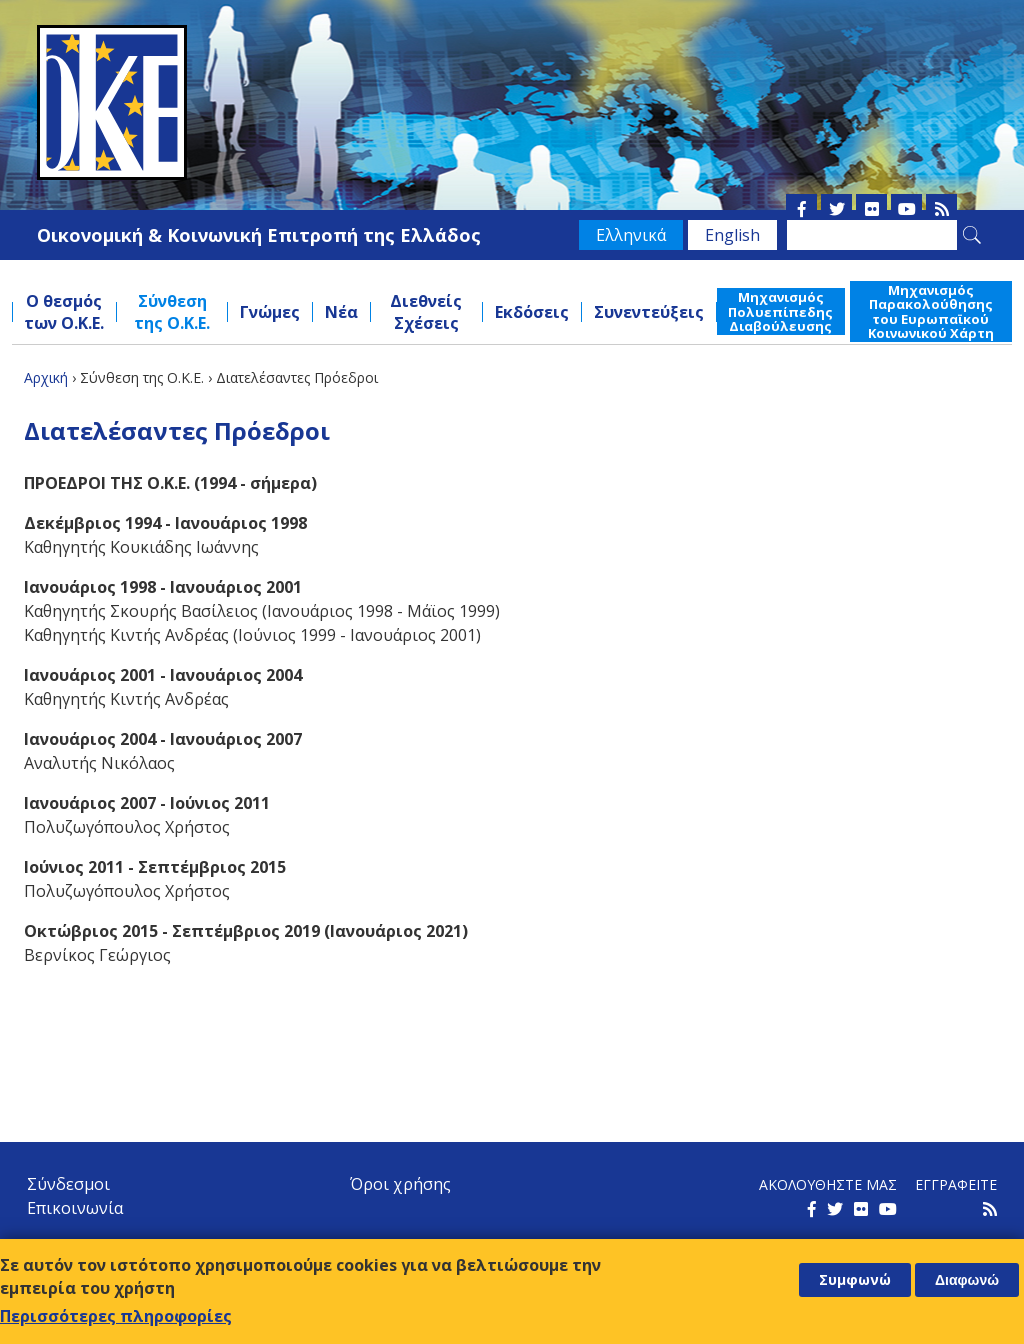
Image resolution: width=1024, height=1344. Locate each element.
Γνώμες (270, 312)
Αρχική (46, 377)
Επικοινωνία (75, 1208)
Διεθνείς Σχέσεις (426, 312)
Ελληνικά (631, 235)
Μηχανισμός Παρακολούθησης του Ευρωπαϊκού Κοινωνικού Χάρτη (931, 311)
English (732, 235)
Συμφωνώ (855, 1279)
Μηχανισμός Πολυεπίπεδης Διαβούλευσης (780, 311)
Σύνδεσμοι (68, 1184)
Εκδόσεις (532, 312)
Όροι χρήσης (400, 1184)
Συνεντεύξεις (649, 312)
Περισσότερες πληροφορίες (116, 1316)
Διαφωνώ (967, 1280)
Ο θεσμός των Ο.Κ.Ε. (64, 312)
